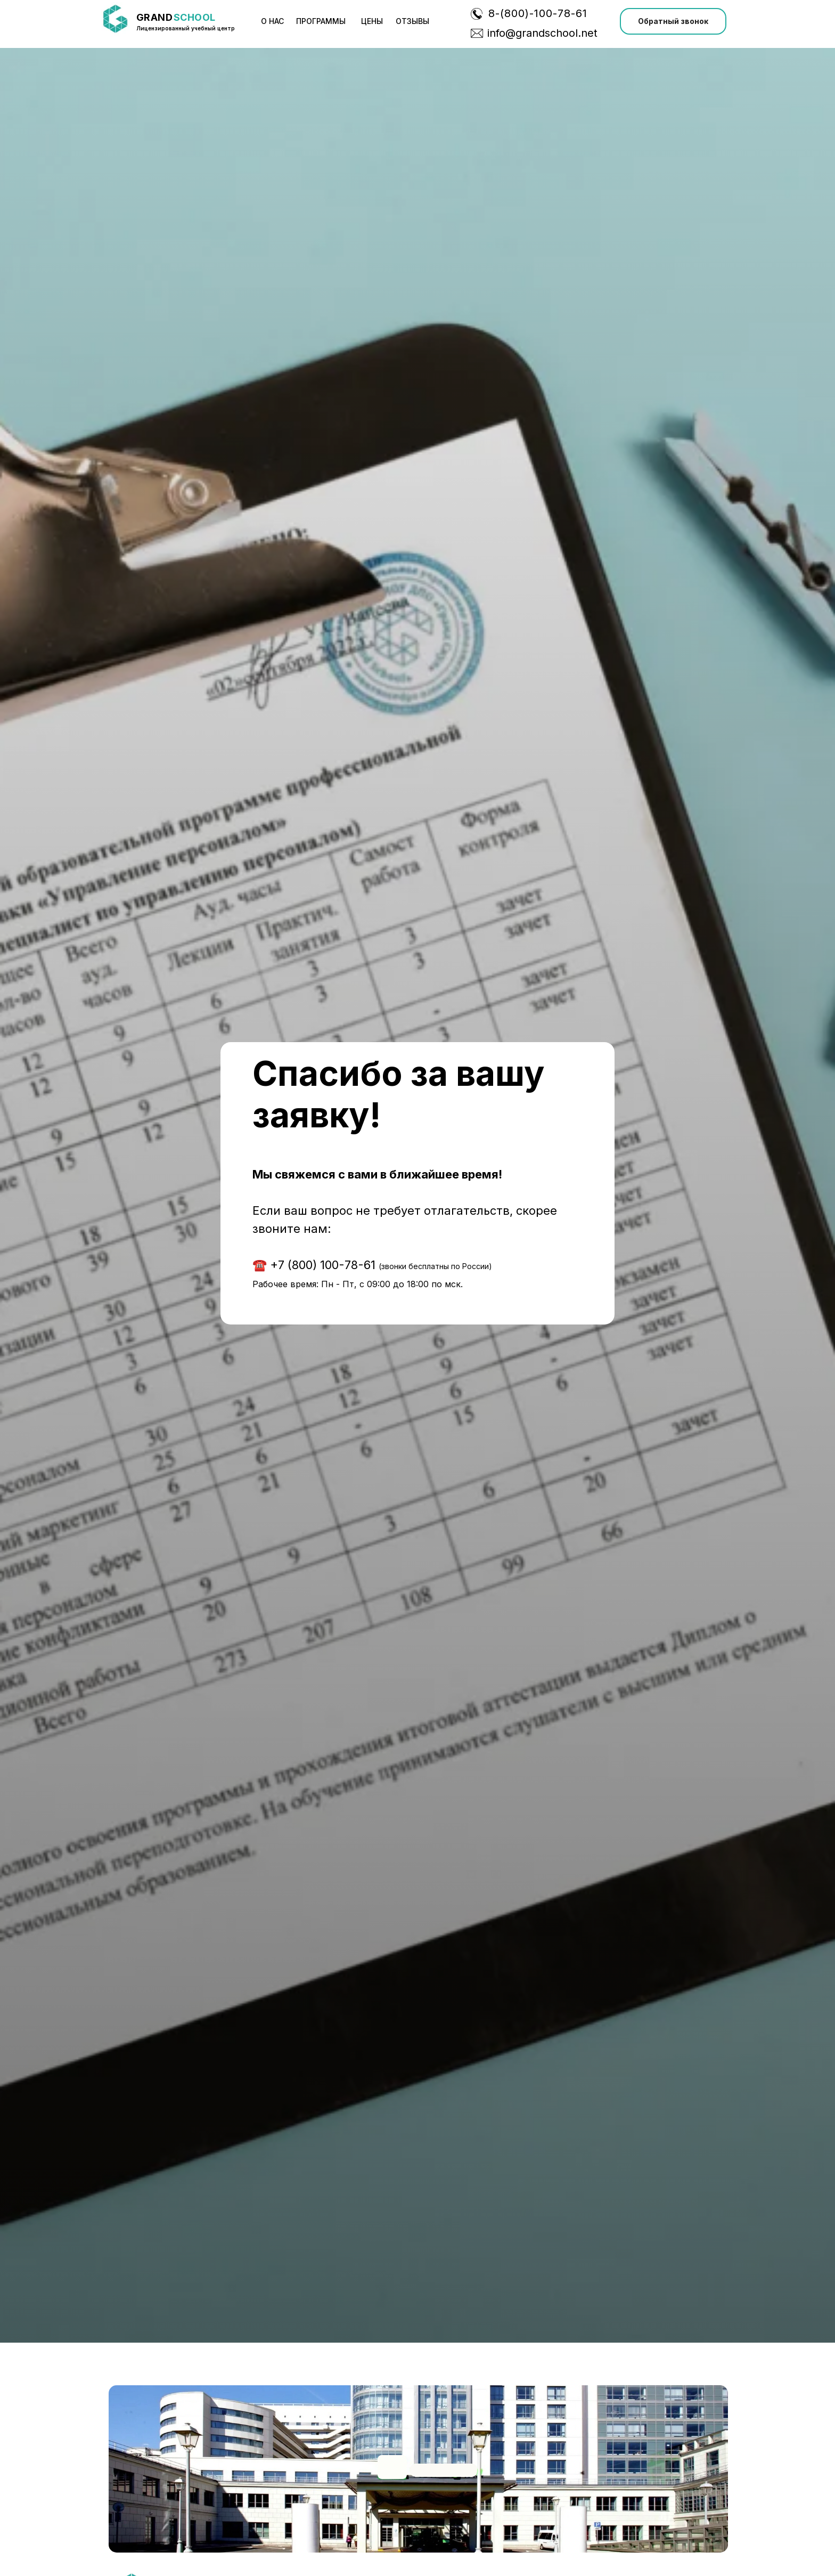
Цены (372, 21)
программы (321, 21)
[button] (673, 21)
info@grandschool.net (542, 33)
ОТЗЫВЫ (412, 21)
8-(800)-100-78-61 (537, 13)
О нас (272, 21)
